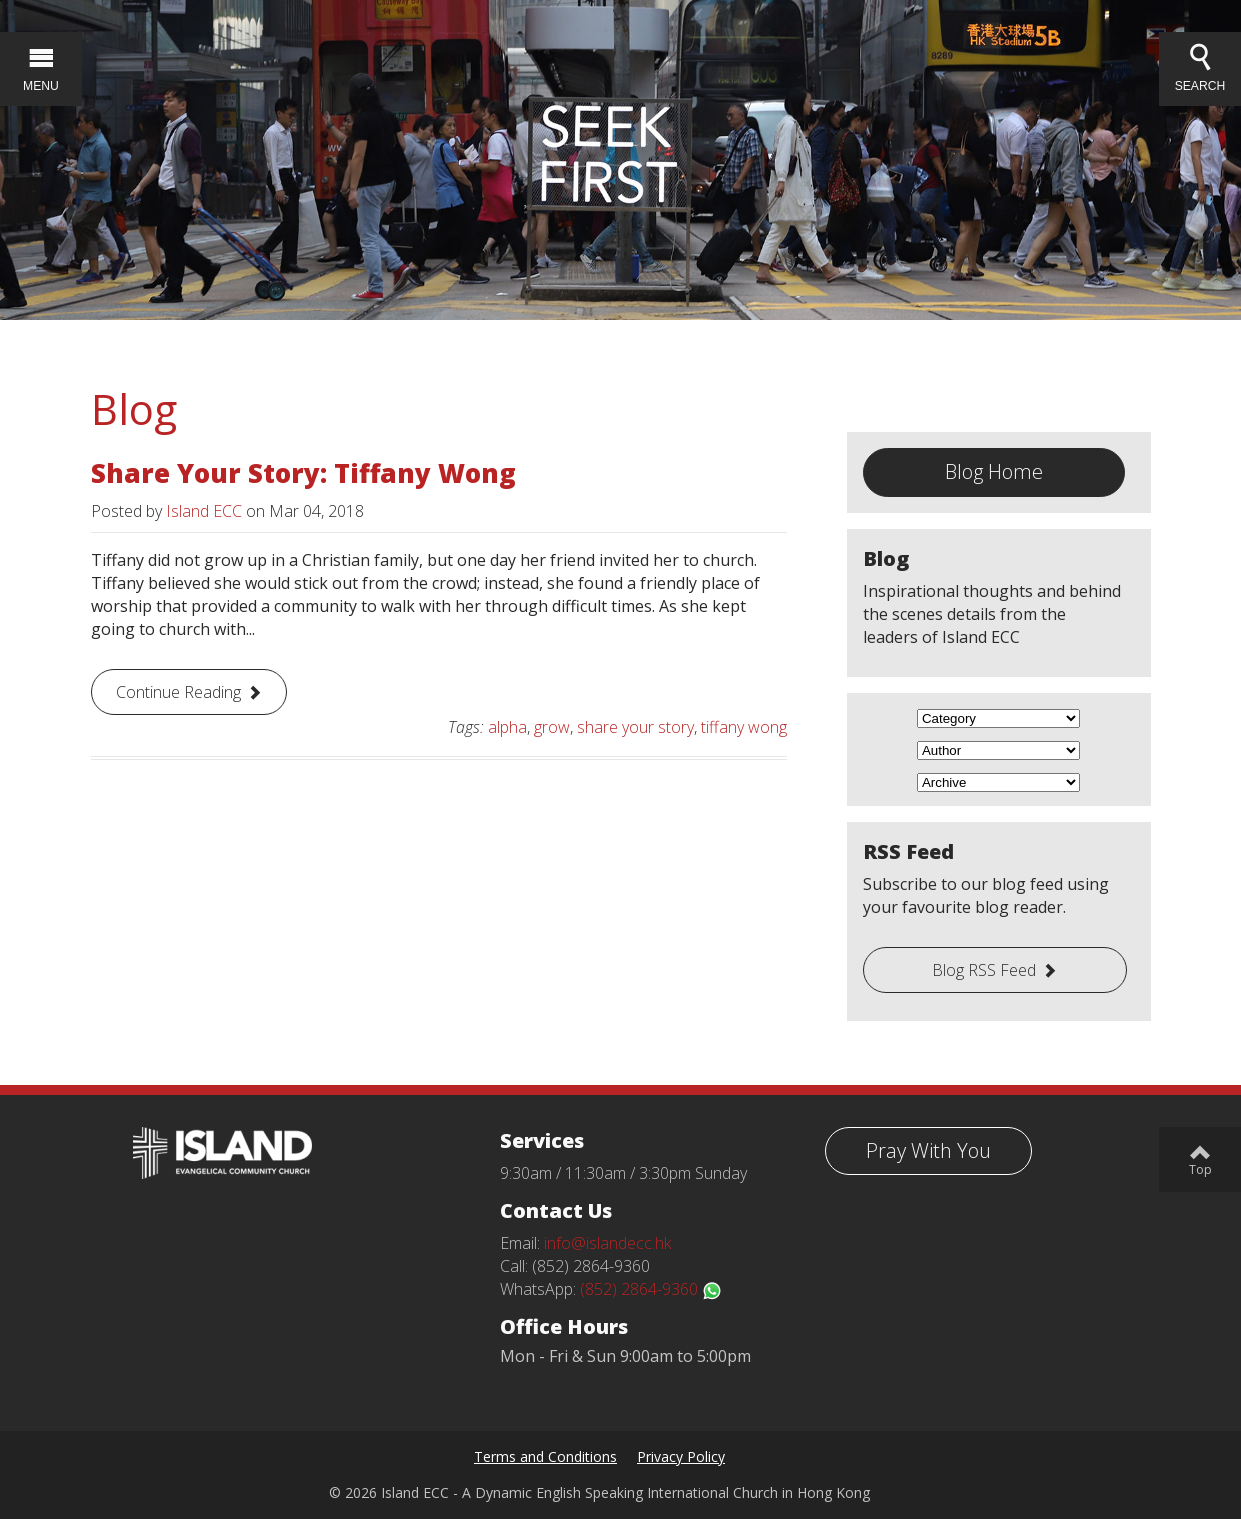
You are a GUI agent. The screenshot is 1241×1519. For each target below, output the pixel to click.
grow (552, 727)
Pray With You (928, 1150)
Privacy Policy (681, 1456)
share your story (635, 727)
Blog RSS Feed (984, 970)
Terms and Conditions (545, 1456)
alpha (507, 727)
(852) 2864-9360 (651, 1289)
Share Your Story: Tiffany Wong (303, 473)
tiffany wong (744, 727)
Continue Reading (178, 692)
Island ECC (204, 511)
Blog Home (994, 471)
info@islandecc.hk (607, 1243)
